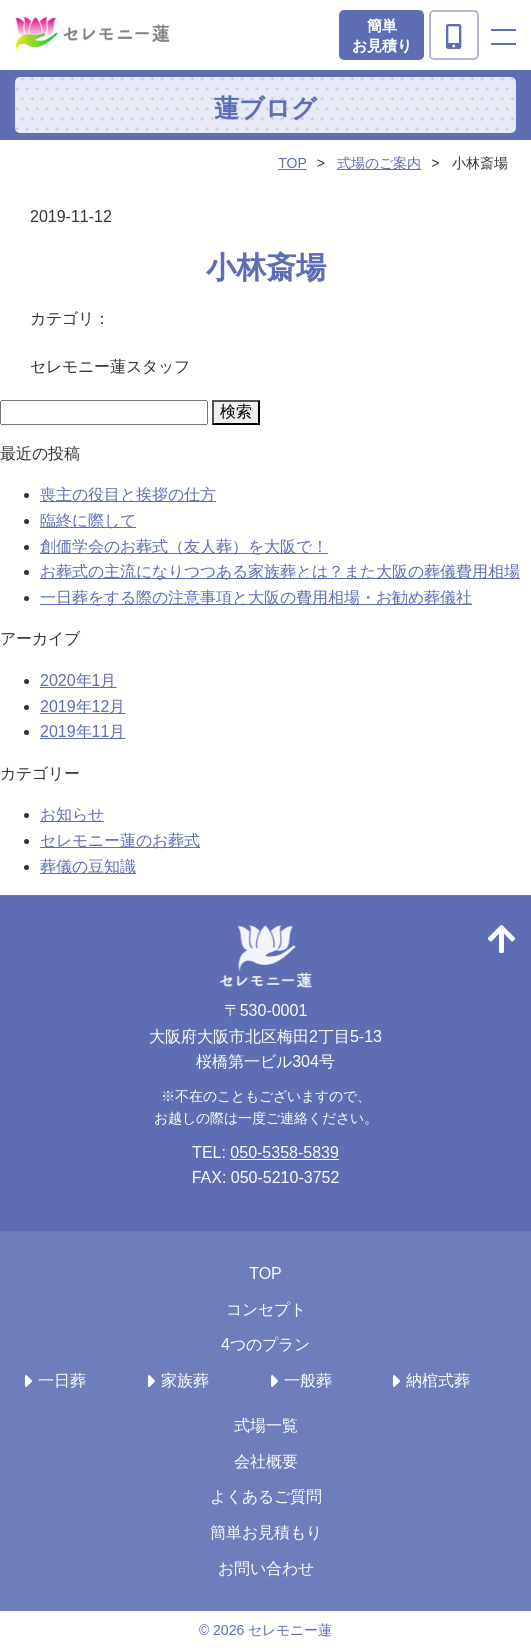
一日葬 (62, 1380)
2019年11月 (82, 731)
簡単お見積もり (266, 1532)
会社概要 (266, 1461)
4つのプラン (265, 1344)
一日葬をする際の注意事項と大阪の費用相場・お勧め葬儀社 (256, 597)
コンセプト (266, 1309)
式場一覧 (266, 1425)
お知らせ (72, 814)
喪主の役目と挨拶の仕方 (128, 494)
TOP (292, 163)
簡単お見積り (382, 35)
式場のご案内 (379, 163)
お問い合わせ (266, 1568)
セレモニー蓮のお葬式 (120, 840)
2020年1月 (78, 680)
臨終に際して (88, 520)
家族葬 (185, 1380)
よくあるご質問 (266, 1496)
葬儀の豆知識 (88, 866)
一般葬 (308, 1380)
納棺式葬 (438, 1380)
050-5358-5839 (284, 1152)
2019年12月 (82, 706)
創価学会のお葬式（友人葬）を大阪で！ (184, 546)
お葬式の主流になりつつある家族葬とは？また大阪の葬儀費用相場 (280, 571)
